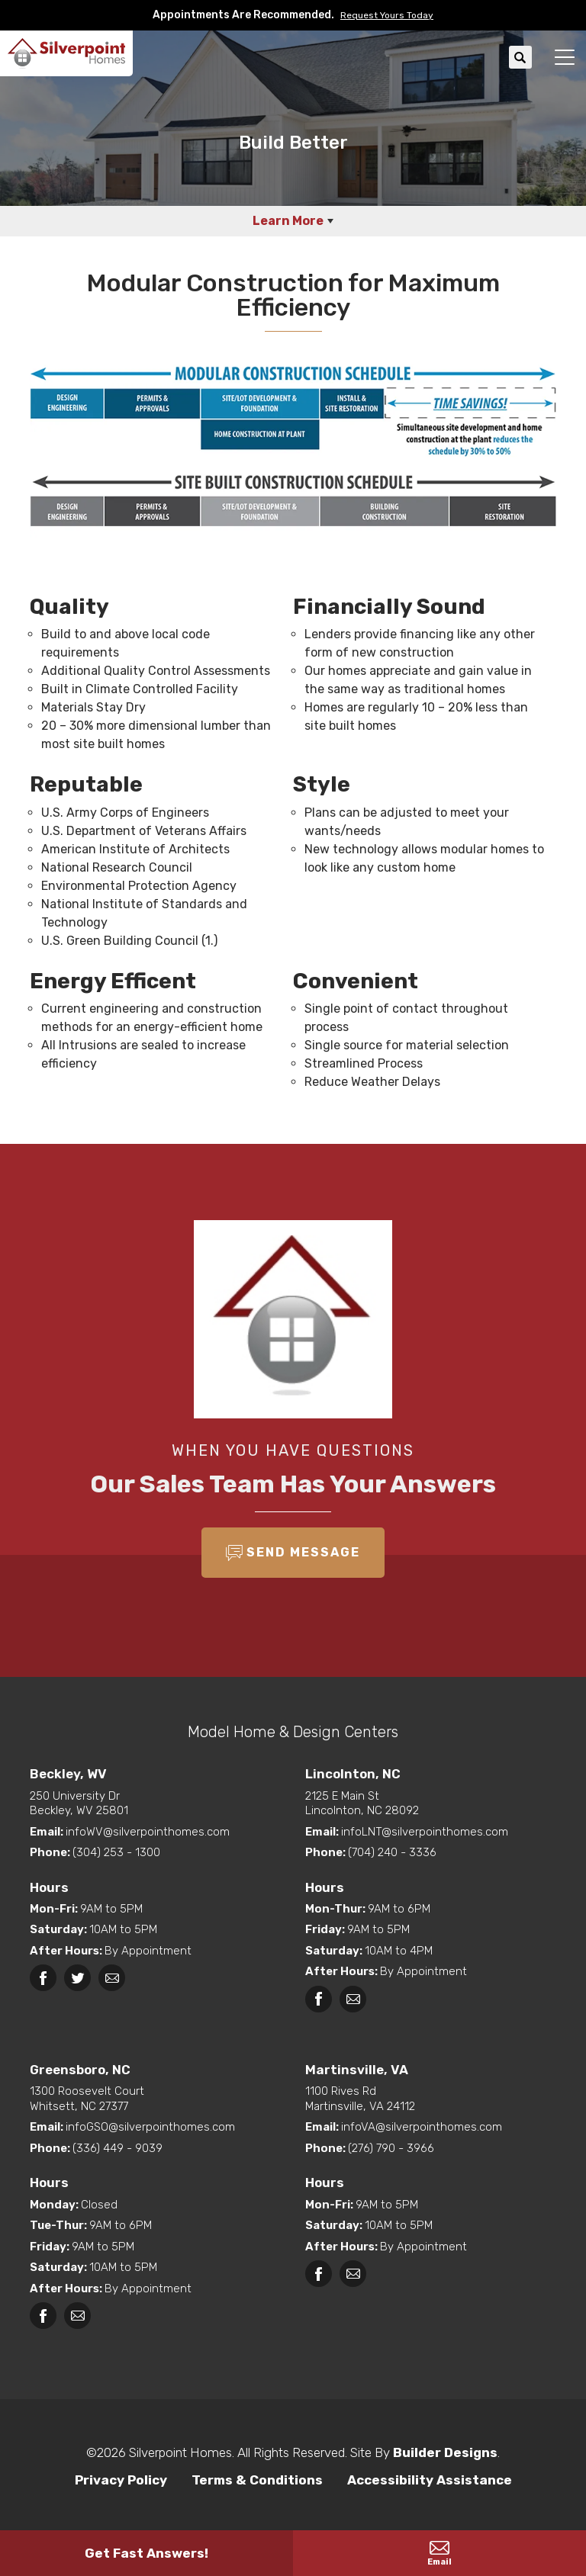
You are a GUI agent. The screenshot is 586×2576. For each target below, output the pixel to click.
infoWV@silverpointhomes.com (148, 1832)
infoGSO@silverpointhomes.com (150, 2127)
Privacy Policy (121, 2480)
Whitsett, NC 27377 (155, 2098)
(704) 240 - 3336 (392, 1852)
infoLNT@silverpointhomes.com (424, 1832)
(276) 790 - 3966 (391, 2148)
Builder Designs (445, 2452)
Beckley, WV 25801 (155, 1803)
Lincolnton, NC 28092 (430, 1803)
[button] (383, 15)
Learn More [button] (288, 221)
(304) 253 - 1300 (116, 1852)
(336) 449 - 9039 (117, 2148)
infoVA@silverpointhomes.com (421, 2127)
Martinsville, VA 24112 (430, 2098)
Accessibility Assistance (429, 2480)
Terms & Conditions (257, 2480)
